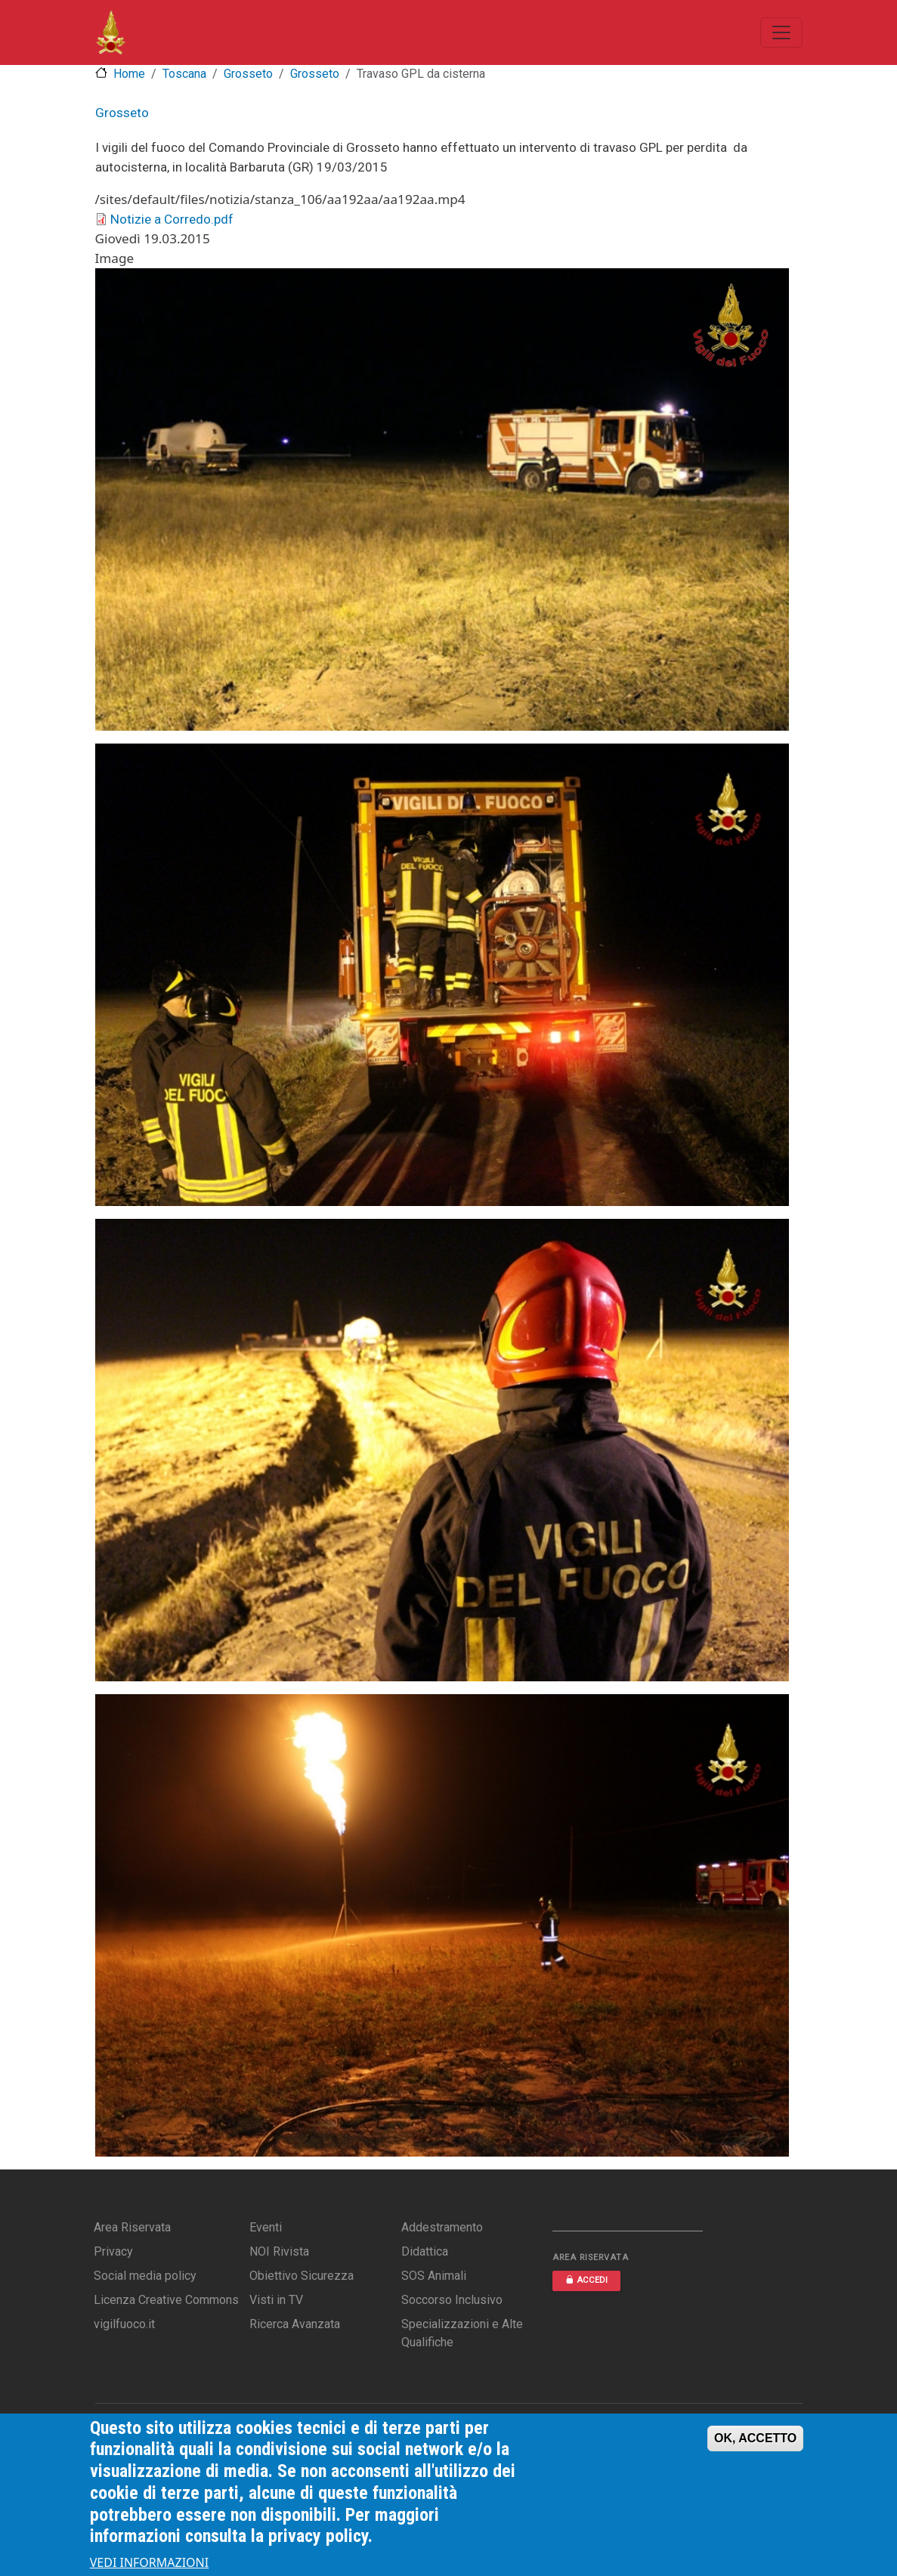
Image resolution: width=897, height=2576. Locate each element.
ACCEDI (586, 2280)
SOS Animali (433, 2275)
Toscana (184, 73)
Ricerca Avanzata (294, 2324)
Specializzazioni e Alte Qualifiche (462, 2333)
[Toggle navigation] (781, 32)
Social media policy (145, 2275)
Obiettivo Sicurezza (301, 2275)
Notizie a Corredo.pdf (172, 219)
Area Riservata (132, 2227)
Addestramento (442, 2227)
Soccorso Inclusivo (452, 2300)
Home (129, 73)
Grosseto (248, 73)
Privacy (113, 2251)
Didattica (424, 2251)
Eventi (265, 2227)
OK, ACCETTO (755, 2441)
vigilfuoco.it (124, 2324)
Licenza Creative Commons (166, 2300)
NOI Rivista (279, 2251)
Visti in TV (276, 2300)
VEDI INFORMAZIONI (149, 2566)
